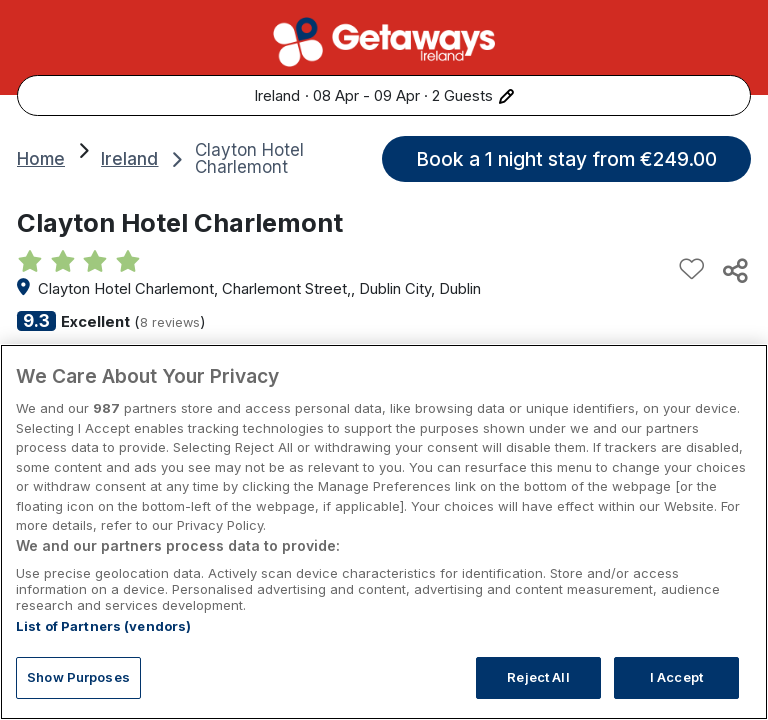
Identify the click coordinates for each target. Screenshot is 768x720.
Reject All (538, 677)
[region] (384, 532)
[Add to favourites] (692, 270)
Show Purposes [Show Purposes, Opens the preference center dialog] (78, 677)
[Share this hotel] (734, 270)
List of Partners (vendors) (103, 626)
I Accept (676, 677)
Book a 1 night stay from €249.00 (566, 159)
